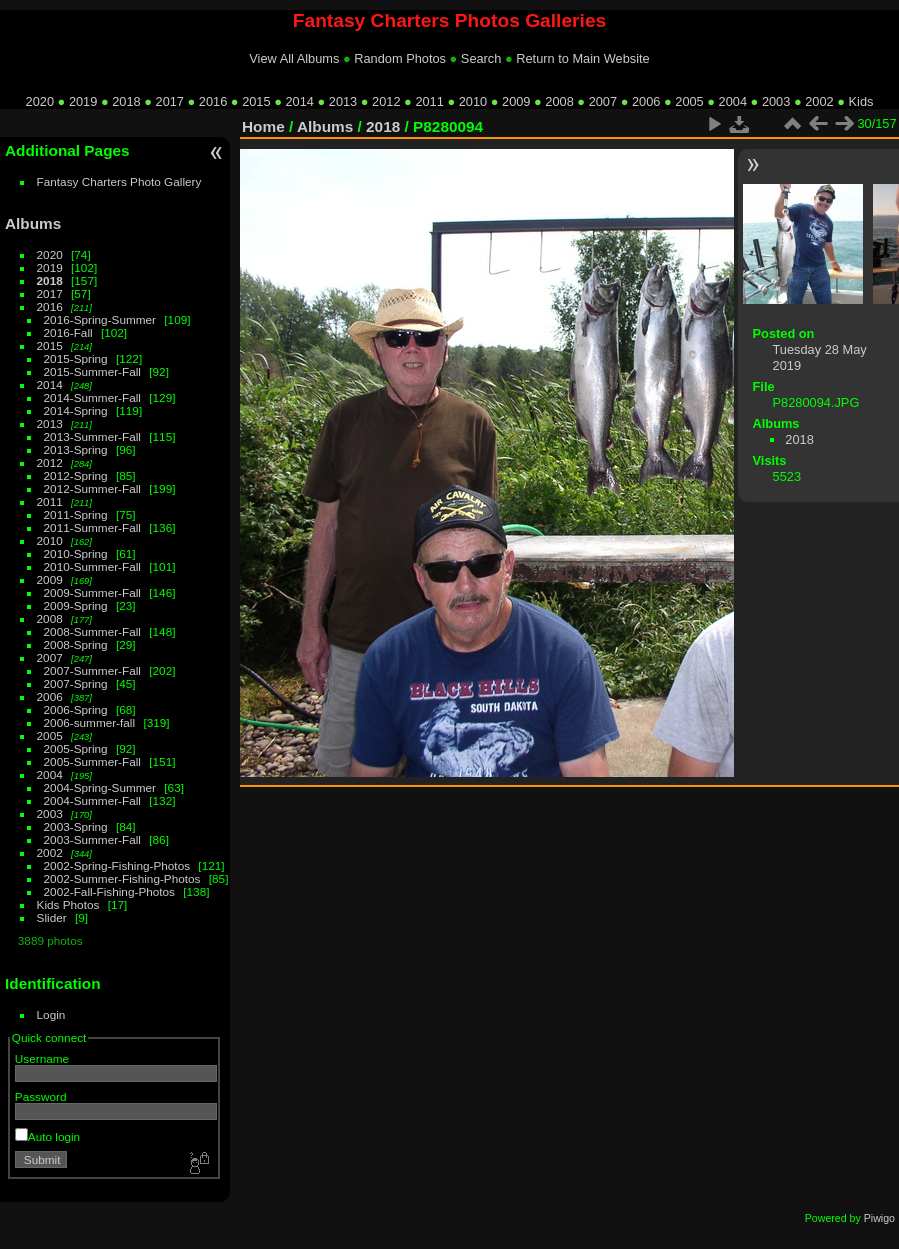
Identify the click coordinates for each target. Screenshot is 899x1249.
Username (42, 1058)
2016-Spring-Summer (100, 319)
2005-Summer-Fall (92, 761)
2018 (126, 101)
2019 (83, 101)
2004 (733, 101)
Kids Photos (68, 904)
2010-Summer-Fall (92, 566)
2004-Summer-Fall (92, 800)
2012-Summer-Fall (92, 488)
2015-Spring (76, 358)
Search (481, 58)
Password (41, 1096)
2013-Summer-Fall (92, 436)
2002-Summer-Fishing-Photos (122, 878)
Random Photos (400, 58)
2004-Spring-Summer (100, 787)
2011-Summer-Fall (92, 527)
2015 (256, 101)
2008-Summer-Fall (92, 631)
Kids (861, 101)
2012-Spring (76, 475)
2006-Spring (76, 709)
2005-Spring (76, 748)
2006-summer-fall (90, 722)
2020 (40, 101)
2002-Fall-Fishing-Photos (109, 891)
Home (263, 126)
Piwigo (879, 1218)
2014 (299, 101)
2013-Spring (76, 449)
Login (51, 1014)
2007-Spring (76, 683)
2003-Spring (76, 826)
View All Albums (294, 58)
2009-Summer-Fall (92, 592)
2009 (516, 101)
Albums (33, 223)
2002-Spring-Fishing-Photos (117, 865)
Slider (52, 917)
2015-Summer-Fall (92, 371)
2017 (170, 101)
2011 (429, 101)
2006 (646, 101)
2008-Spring (76, 644)
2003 (776, 101)
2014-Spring (76, 410)
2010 (473, 101)
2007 (603, 101)
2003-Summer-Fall (92, 839)
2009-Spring (76, 605)
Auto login (47, 1136)
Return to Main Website (582, 58)
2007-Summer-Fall (92, 670)
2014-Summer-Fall (92, 397)
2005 (689, 101)
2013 (343, 101)
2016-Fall (68, 332)
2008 (559, 101)
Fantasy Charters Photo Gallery (119, 181)
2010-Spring (76, 553)
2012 (386, 101)
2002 (819, 101)
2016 (213, 101)
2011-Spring (76, 514)
